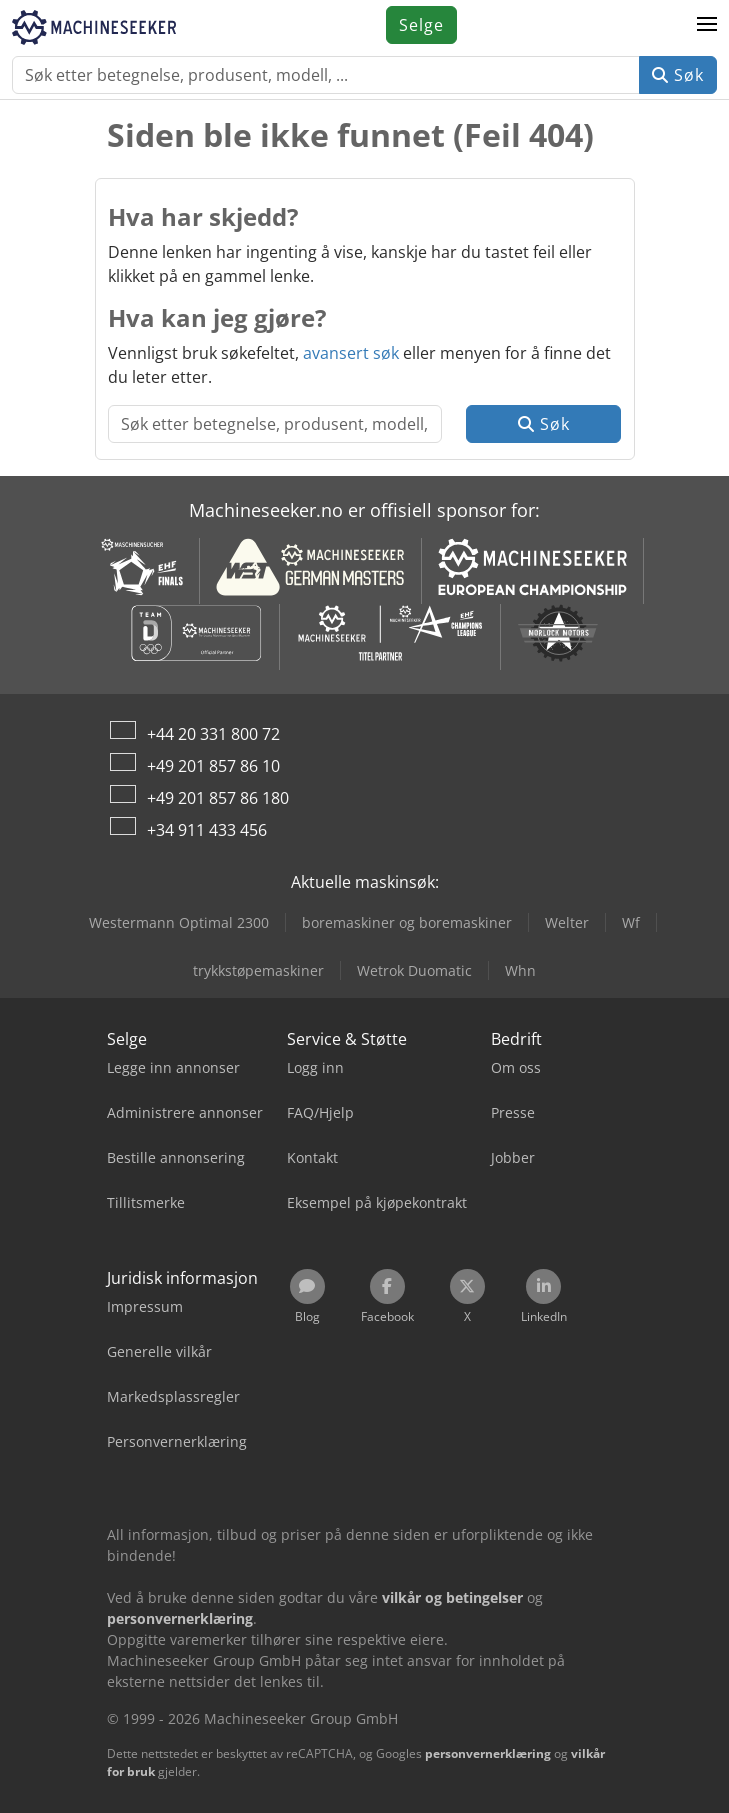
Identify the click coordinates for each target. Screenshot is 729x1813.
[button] (707, 25)
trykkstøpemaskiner (258, 970)
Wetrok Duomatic (414, 970)
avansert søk (351, 353)
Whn (520, 970)
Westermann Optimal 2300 (179, 922)
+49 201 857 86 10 (213, 766)
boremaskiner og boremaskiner (407, 922)
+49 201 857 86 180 (218, 798)
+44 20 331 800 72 (213, 734)
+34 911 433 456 (207, 830)
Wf (631, 922)
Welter (567, 922)
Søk (678, 75)
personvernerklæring (488, 1753)
